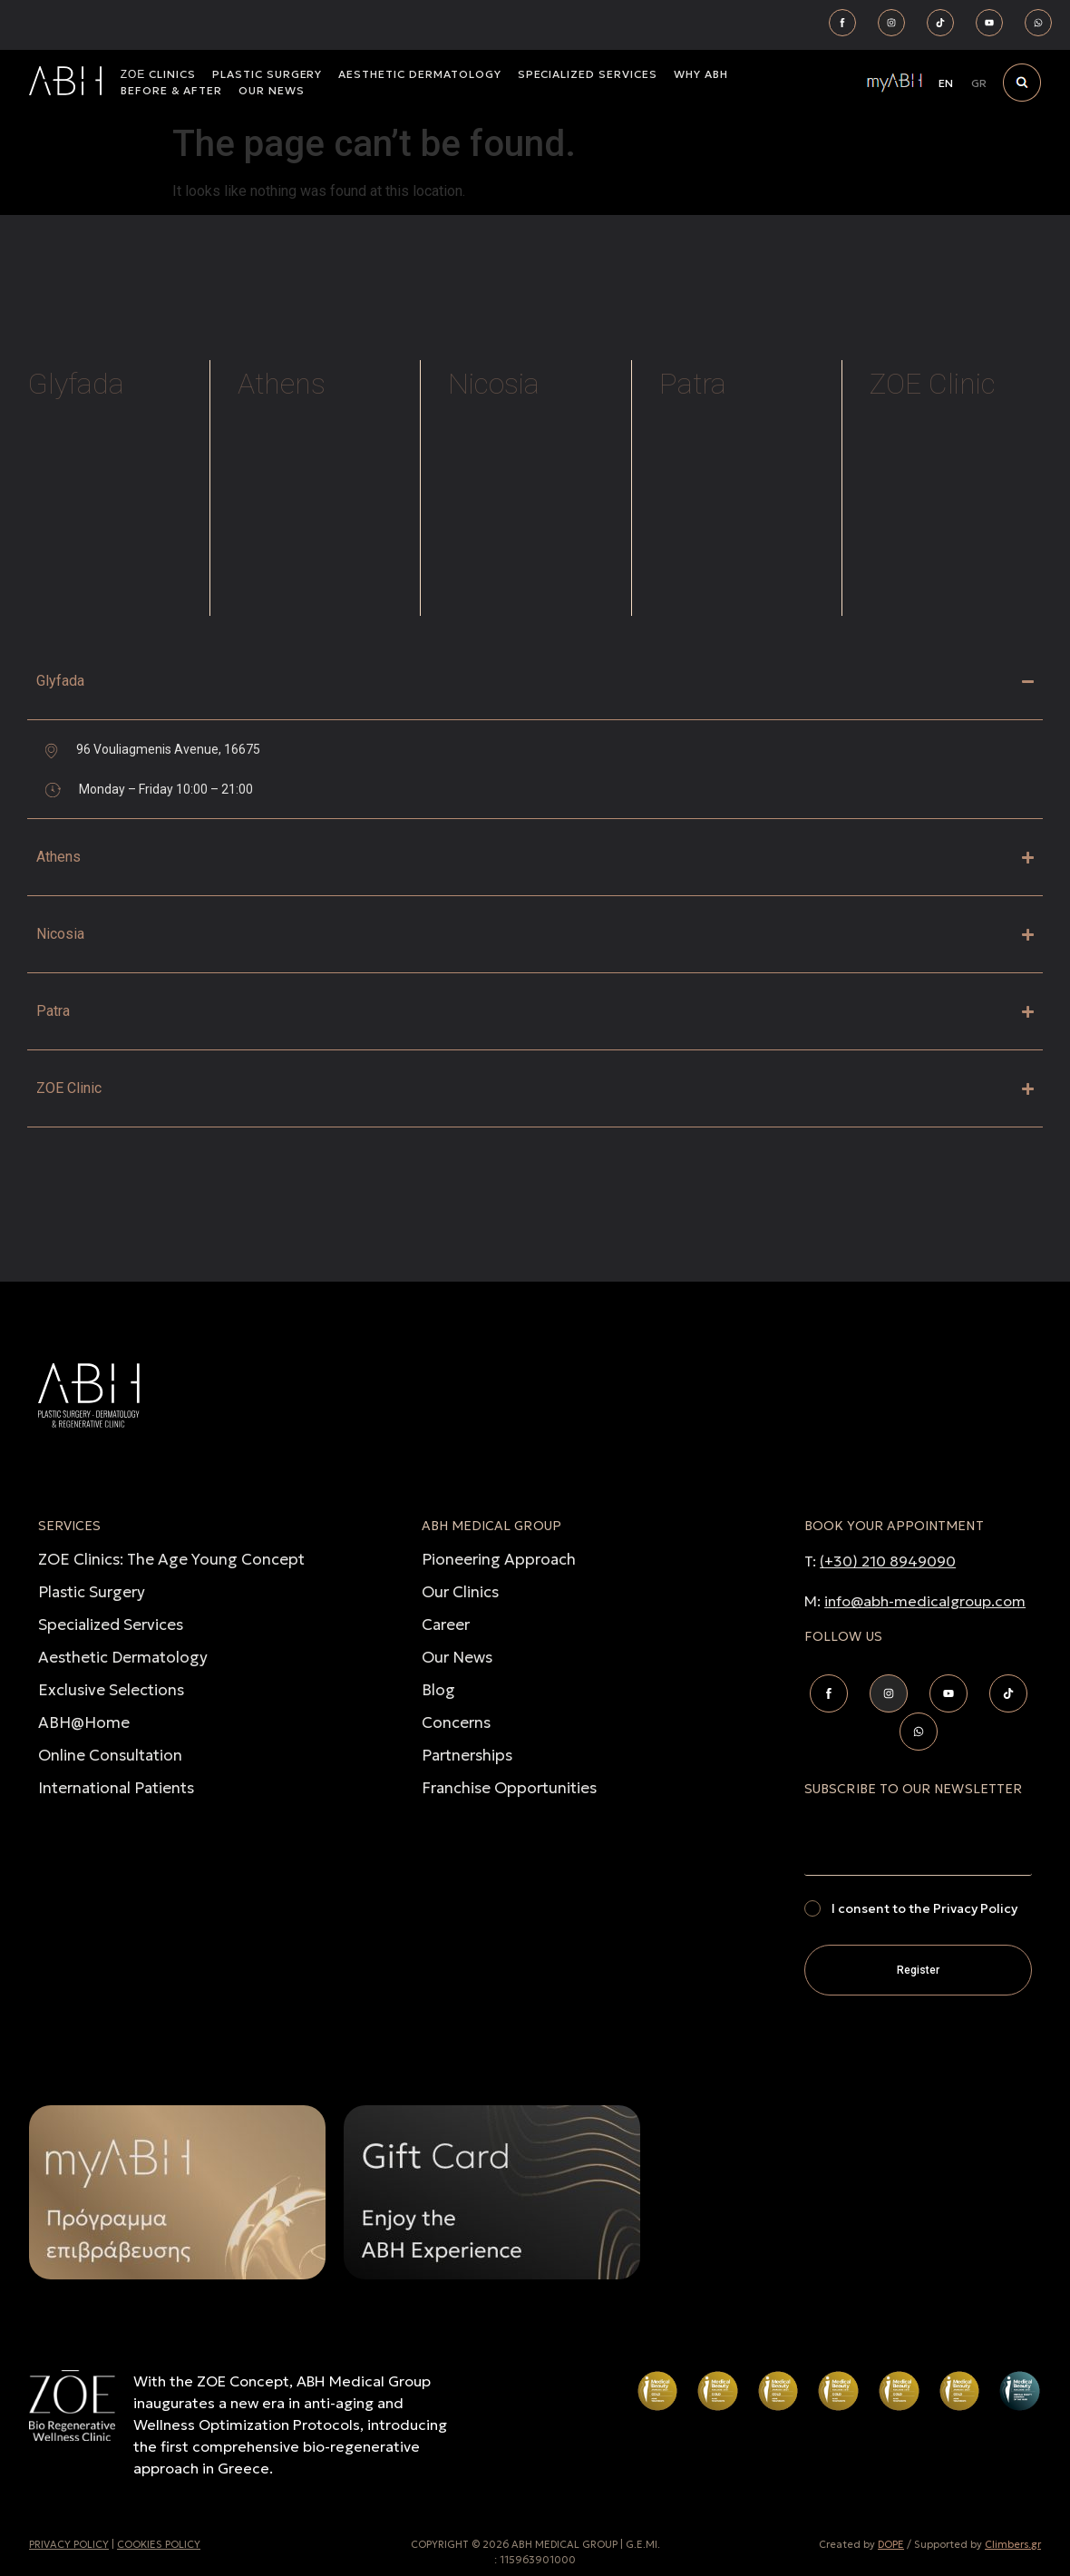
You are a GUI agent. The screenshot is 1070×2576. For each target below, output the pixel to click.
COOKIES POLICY (158, 2544)
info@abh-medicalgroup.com (925, 1601)
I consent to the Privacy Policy (924, 1908)
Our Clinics (460, 1592)
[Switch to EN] (945, 83)
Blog (438, 1690)
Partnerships (467, 1755)
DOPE (891, 2544)
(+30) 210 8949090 (888, 1561)
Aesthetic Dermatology (123, 1657)
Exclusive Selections (111, 1690)
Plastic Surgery (91, 1592)
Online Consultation (110, 1755)
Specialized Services (110, 1624)
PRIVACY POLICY (69, 2544)
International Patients (116, 1788)
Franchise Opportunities (509, 1788)
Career (446, 1624)
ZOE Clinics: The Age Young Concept (171, 1559)
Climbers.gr (1013, 2544)
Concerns (456, 1722)
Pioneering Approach (499, 1559)
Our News (457, 1657)
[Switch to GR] (979, 83)
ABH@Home (84, 1722)
